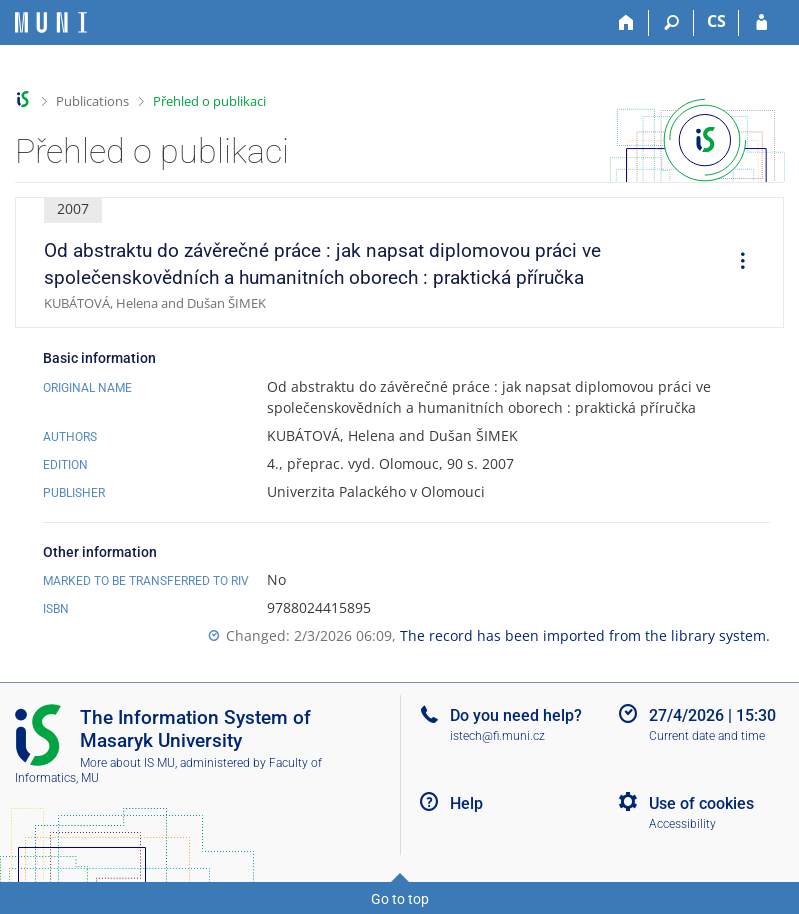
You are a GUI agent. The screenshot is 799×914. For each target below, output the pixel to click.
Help (466, 803)
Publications (92, 101)
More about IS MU (127, 763)
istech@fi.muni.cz (497, 736)
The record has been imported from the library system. (585, 635)
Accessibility (682, 824)
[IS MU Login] (761, 23)
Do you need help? (516, 715)
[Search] (671, 23)
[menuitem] (736, 263)
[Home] (626, 23)
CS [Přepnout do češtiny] (716, 21)
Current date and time (707, 736)
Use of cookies (701, 803)
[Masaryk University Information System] (51, 22)
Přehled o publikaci (209, 101)
